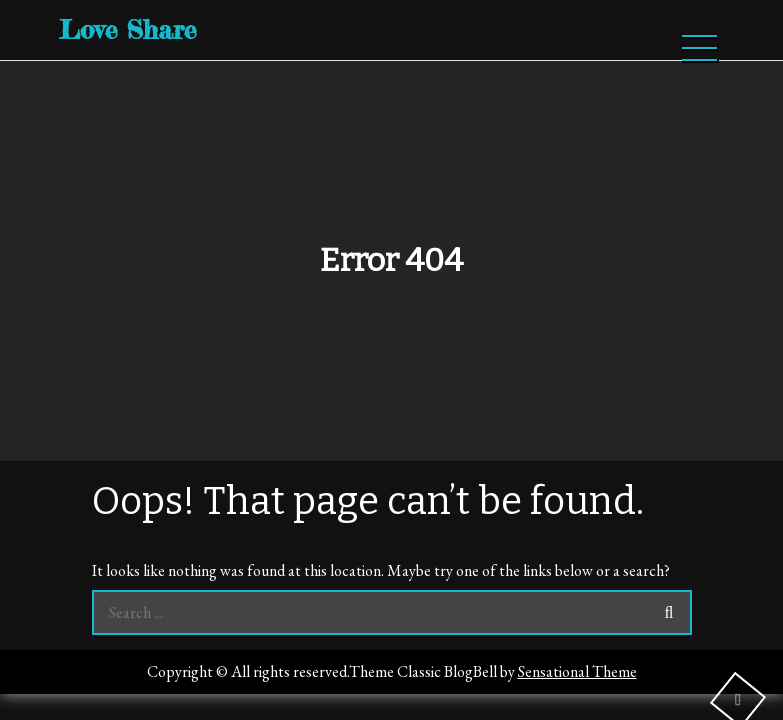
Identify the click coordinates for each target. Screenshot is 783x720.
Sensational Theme (577, 671)
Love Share (128, 29)
